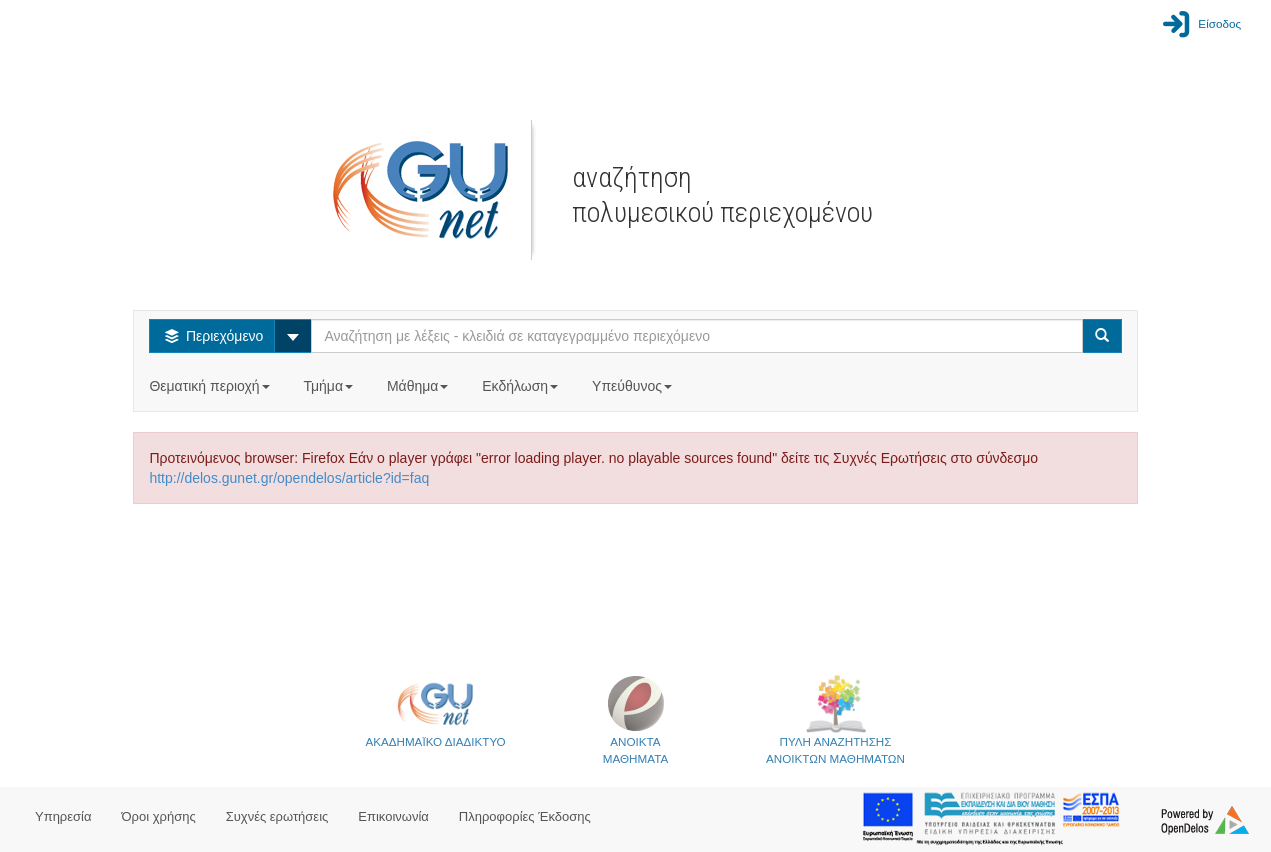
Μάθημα (419, 386)
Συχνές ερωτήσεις (277, 816)
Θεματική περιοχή (211, 386)
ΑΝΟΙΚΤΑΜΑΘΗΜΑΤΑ (635, 719)
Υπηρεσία (63, 816)
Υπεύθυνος (634, 386)
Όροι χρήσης (159, 816)
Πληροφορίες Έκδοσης (525, 816)
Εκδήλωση (522, 386)
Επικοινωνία (393, 816)
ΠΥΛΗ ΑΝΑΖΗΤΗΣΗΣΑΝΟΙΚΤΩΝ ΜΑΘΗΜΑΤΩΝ (835, 719)
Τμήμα (329, 386)
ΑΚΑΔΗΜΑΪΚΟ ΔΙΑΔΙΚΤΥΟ (435, 711)
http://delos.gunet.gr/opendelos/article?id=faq (289, 478)
